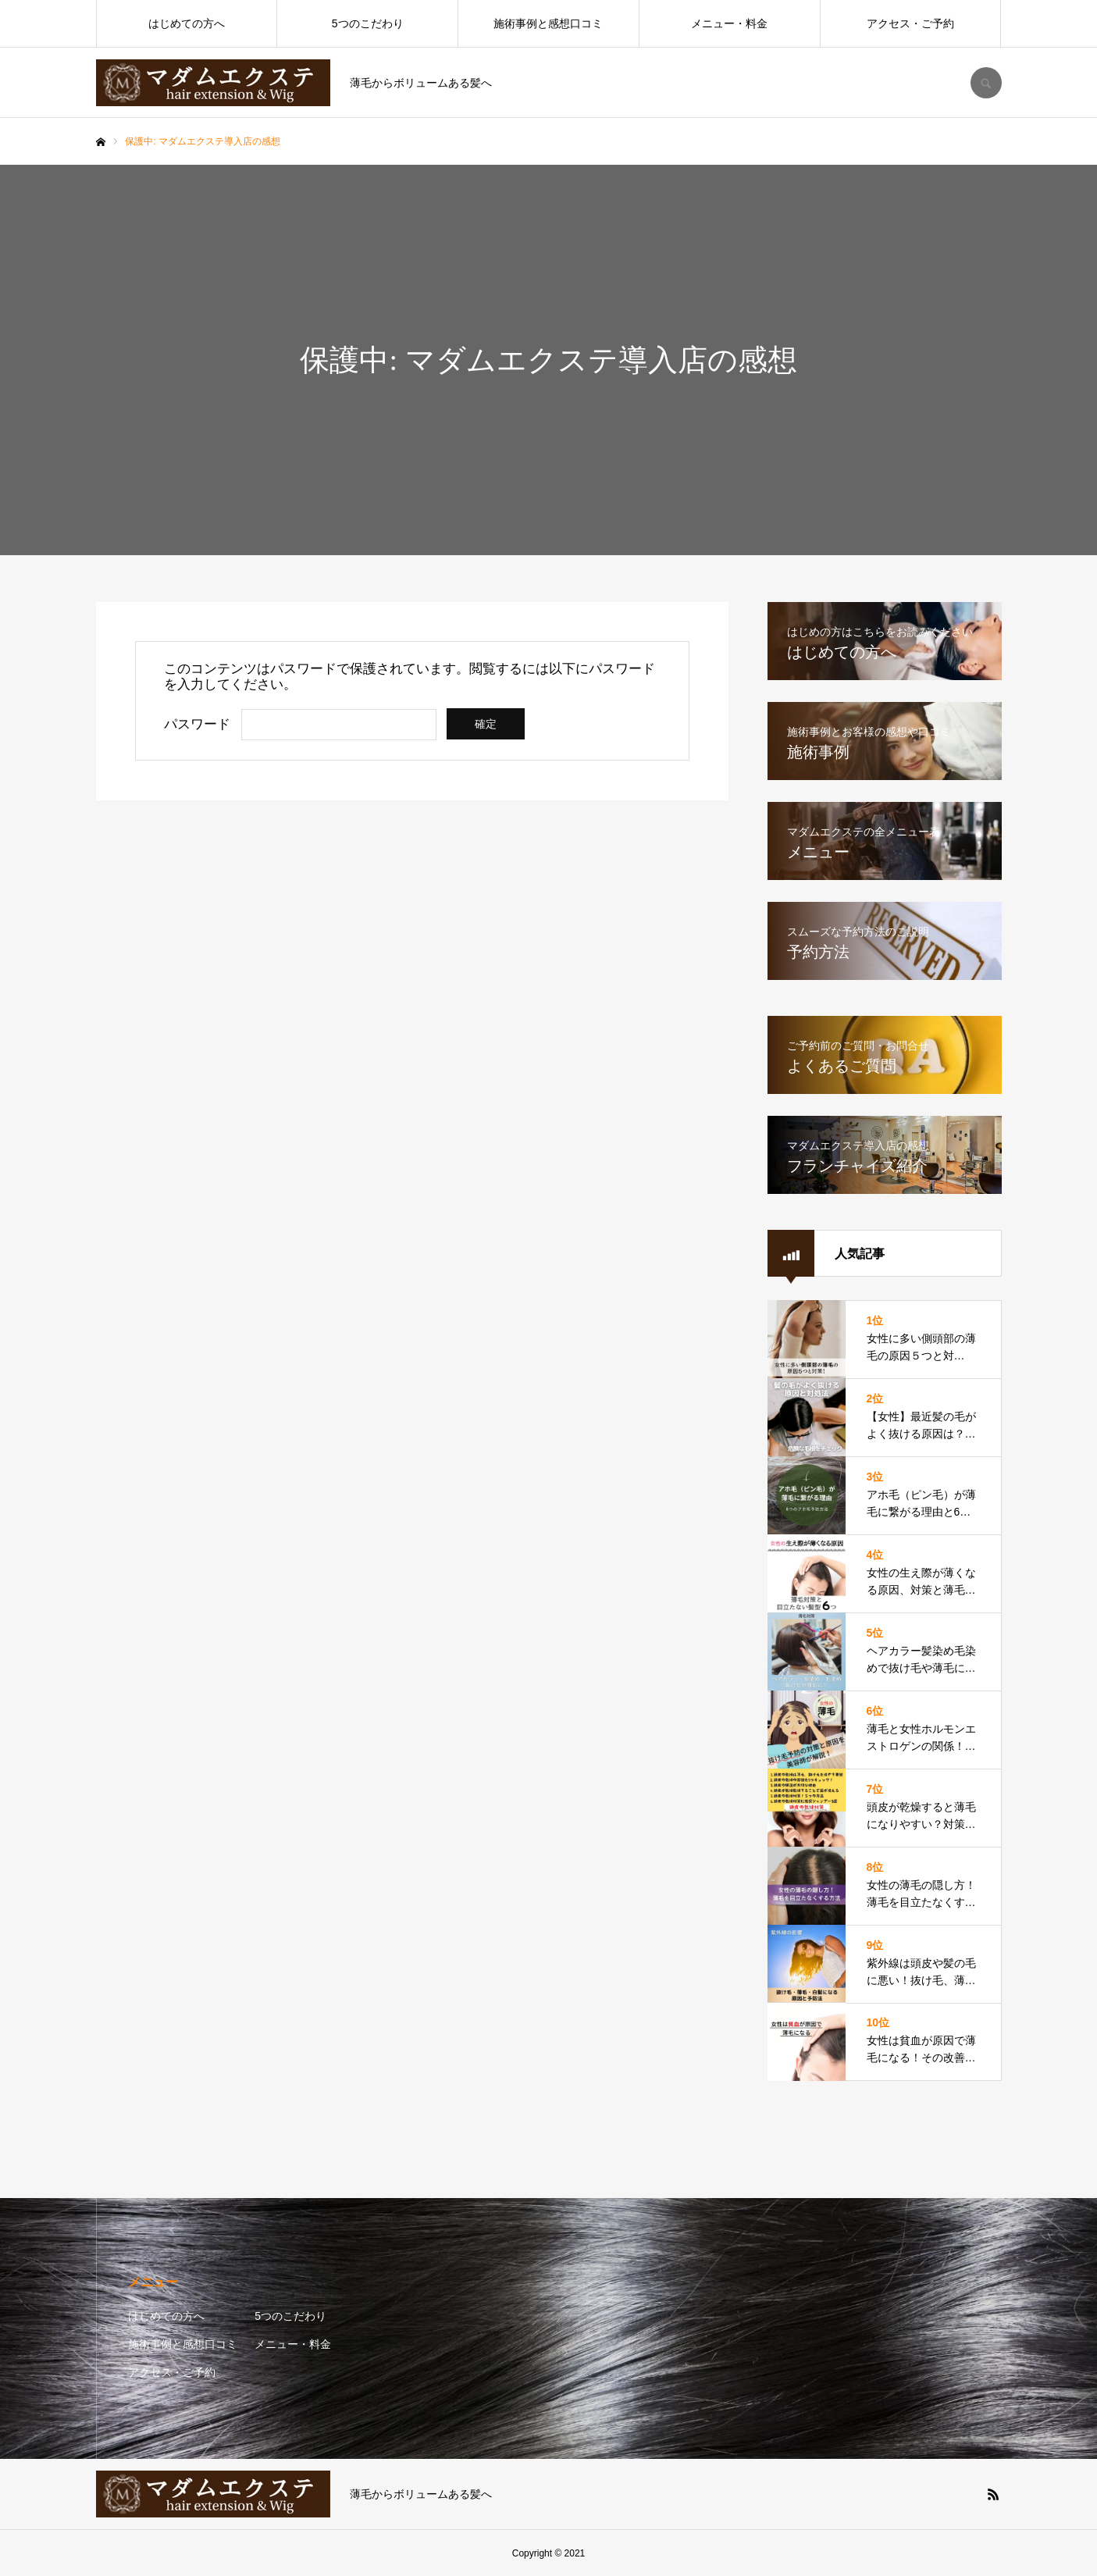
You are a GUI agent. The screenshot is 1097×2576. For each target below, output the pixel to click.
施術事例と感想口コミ (548, 23)
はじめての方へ (186, 23)
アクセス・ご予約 (910, 23)
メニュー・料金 (729, 23)
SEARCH (986, 82)
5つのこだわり (368, 23)
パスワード (197, 724)
